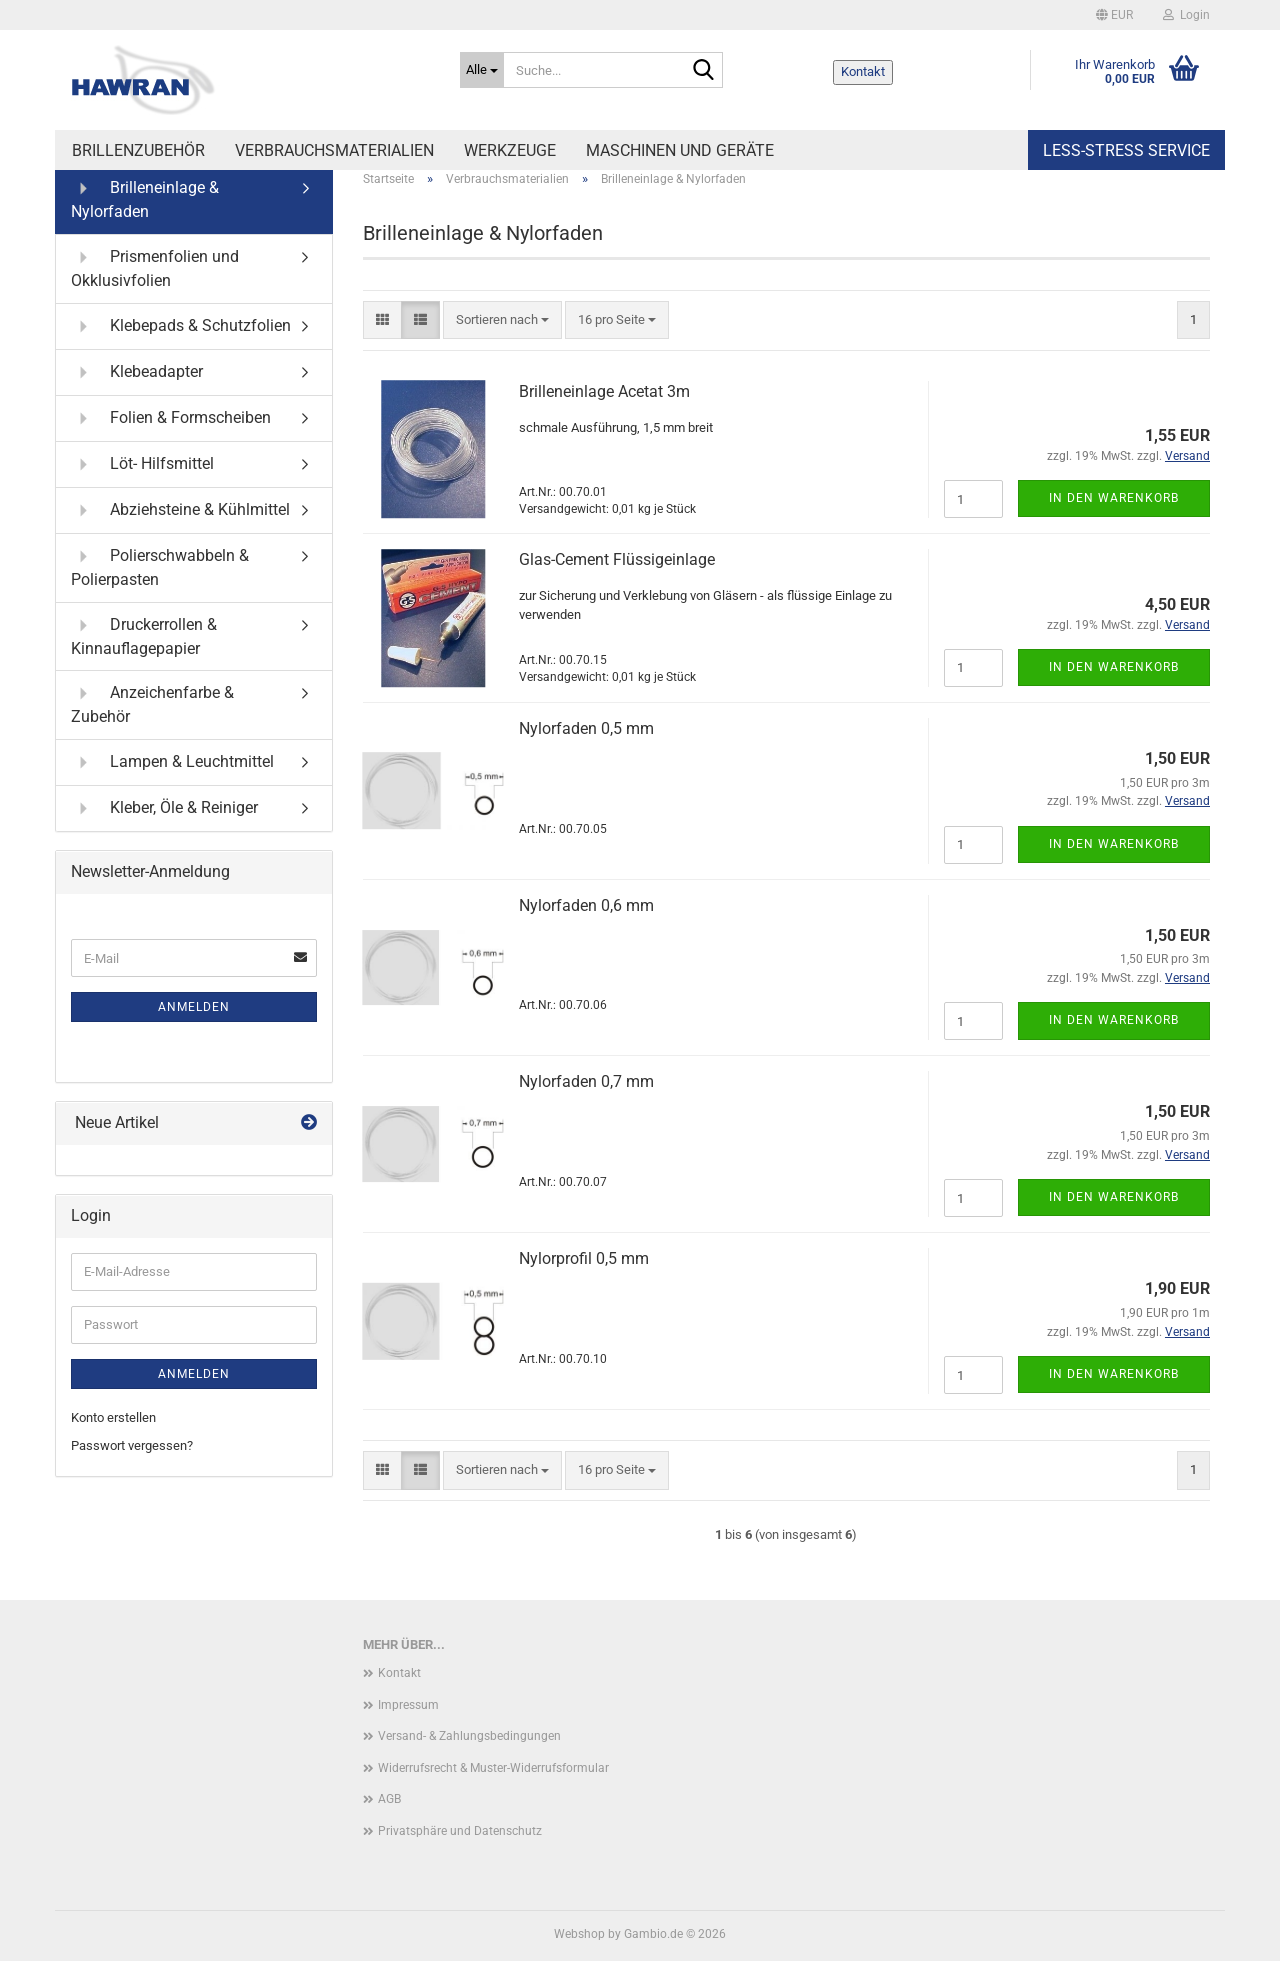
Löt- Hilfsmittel (142, 464)
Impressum (408, 1705)
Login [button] (1186, 15)
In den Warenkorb (1114, 498)
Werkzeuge (510, 150)
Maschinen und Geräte (680, 150)
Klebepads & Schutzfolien (181, 326)
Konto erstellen (113, 1417)
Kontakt (863, 71)
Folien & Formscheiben (171, 418)
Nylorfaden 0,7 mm (586, 1081)
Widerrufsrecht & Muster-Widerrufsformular (493, 1768)
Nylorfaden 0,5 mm (586, 728)
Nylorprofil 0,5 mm (584, 1258)
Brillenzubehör (138, 150)
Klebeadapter (137, 372)
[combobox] (502, 320)
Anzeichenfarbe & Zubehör (152, 703)
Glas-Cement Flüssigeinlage (617, 559)
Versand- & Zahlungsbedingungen (469, 1736)
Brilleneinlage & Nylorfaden (145, 198)
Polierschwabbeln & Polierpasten (160, 566)
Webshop (579, 1934)
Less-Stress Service (1126, 150)
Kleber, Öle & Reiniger (164, 808)
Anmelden (194, 1007)
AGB (389, 1799)
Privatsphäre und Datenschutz (460, 1831)
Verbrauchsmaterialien (334, 150)
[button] (1114, 15)
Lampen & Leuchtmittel (172, 762)
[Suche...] (482, 70)
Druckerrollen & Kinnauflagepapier (144, 635)
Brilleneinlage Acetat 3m (604, 391)
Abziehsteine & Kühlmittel (180, 510)
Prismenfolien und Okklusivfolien (155, 267)
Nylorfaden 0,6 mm (586, 905)
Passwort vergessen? (132, 1445)
